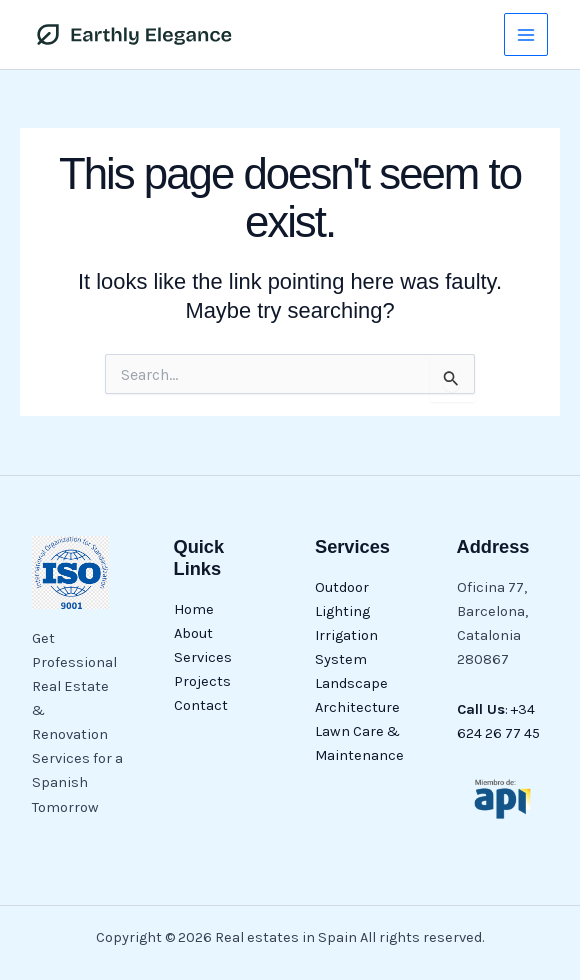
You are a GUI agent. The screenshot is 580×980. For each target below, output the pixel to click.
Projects (202, 681)
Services (203, 657)
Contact (201, 705)
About (193, 633)
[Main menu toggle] (526, 35)
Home (194, 609)
